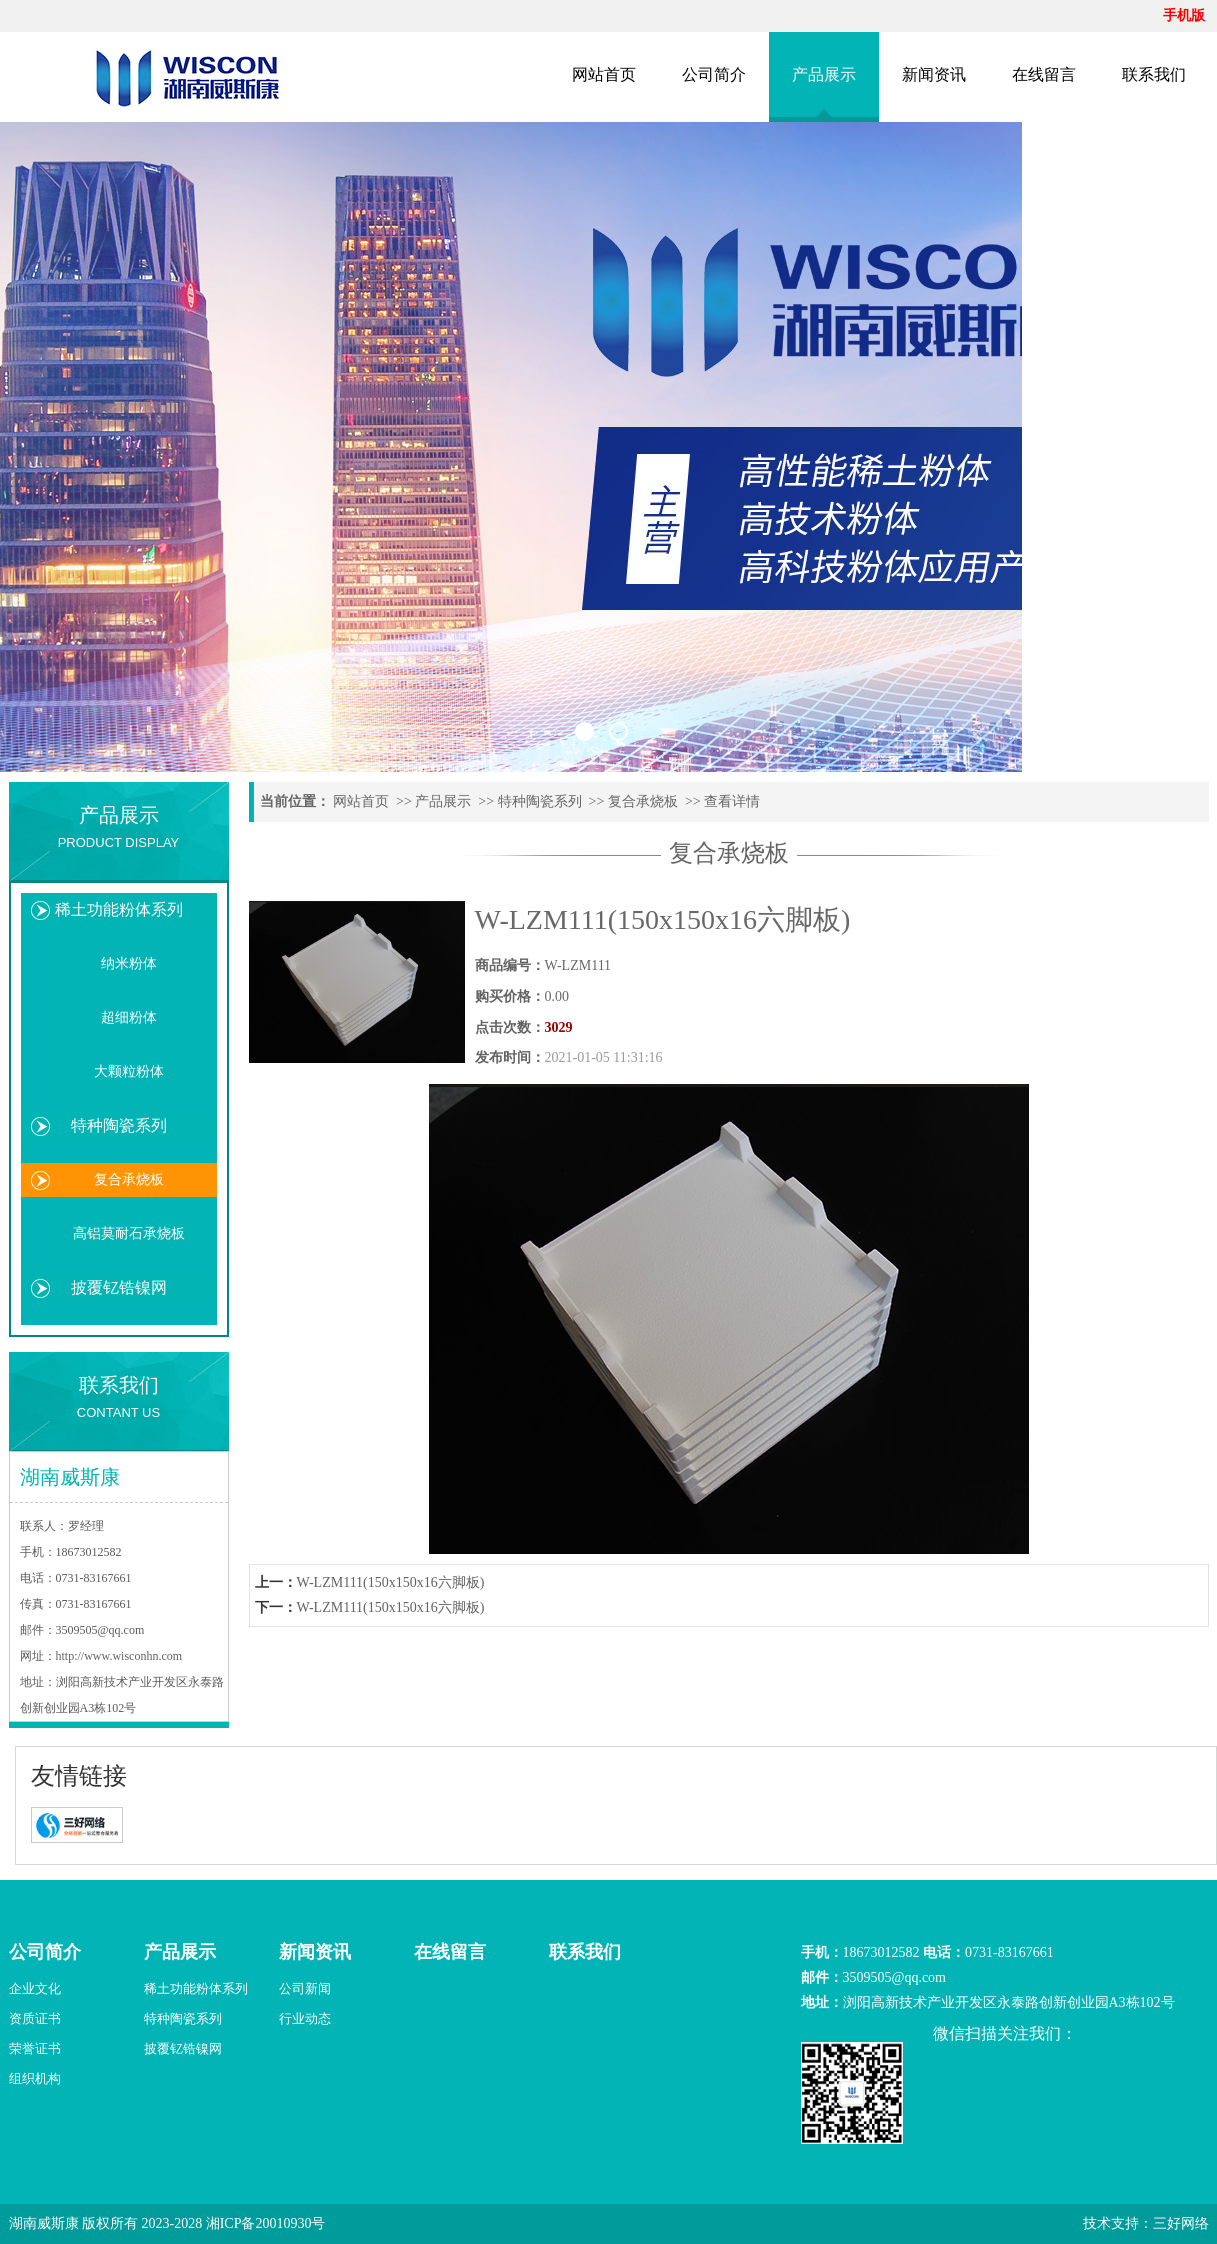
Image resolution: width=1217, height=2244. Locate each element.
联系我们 (1154, 74)
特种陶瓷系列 (119, 1125)
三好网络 (1181, 2223)
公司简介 (714, 74)
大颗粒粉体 (129, 1071)
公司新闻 (305, 1988)
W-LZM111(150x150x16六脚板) (391, 1582)
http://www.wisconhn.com (119, 1656)
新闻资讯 (934, 74)
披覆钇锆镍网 (119, 1287)
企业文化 (35, 1988)
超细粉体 (129, 1017)
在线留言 (1044, 74)
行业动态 (305, 2018)
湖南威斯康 (44, 2223)
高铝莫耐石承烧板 (129, 1233)
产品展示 (824, 74)
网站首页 (604, 74)
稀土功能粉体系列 (119, 909)
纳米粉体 (129, 963)
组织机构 (35, 2078)
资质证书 (35, 2018)
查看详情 (732, 801)
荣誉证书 (35, 2048)
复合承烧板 (129, 1179)
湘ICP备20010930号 (266, 2223)
